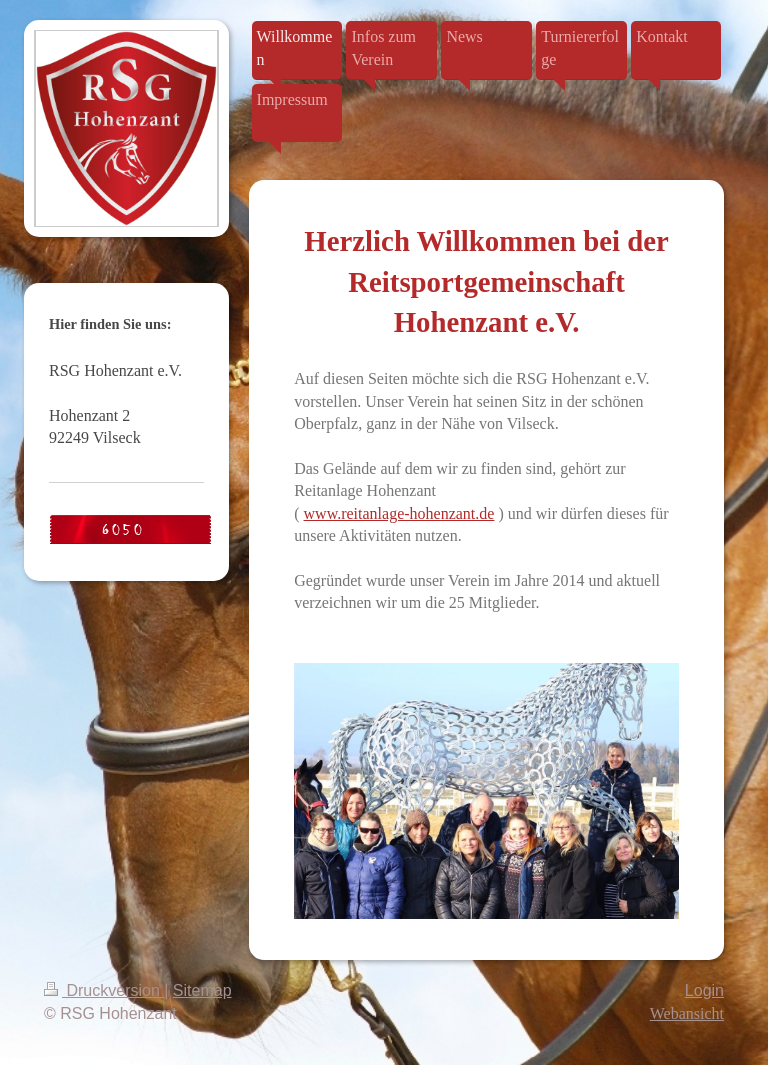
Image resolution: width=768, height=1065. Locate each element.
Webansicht (687, 1013)
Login (704, 990)
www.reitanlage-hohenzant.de (399, 513)
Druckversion (104, 990)
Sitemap (202, 990)
